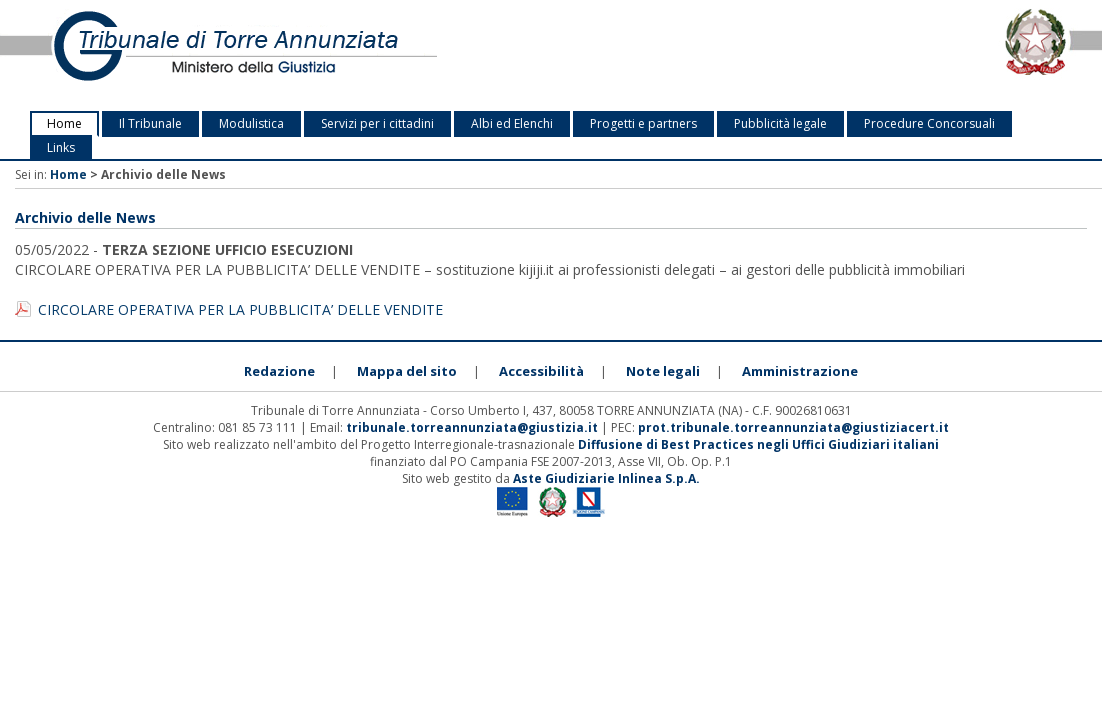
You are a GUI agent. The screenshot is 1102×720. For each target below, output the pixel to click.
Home (64, 123)
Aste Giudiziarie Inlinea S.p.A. (606, 478)
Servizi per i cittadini (377, 123)
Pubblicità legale (780, 123)
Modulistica (251, 123)
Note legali (663, 371)
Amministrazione (800, 371)
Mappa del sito (407, 371)
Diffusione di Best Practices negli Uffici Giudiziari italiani (758, 444)
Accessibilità (541, 371)
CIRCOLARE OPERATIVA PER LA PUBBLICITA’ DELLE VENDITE (240, 309)
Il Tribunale (150, 123)
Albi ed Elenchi (512, 123)
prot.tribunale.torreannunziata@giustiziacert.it (793, 427)
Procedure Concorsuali (929, 123)
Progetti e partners (643, 123)
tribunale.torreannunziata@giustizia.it (473, 427)
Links (61, 147)
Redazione (279, 371)
